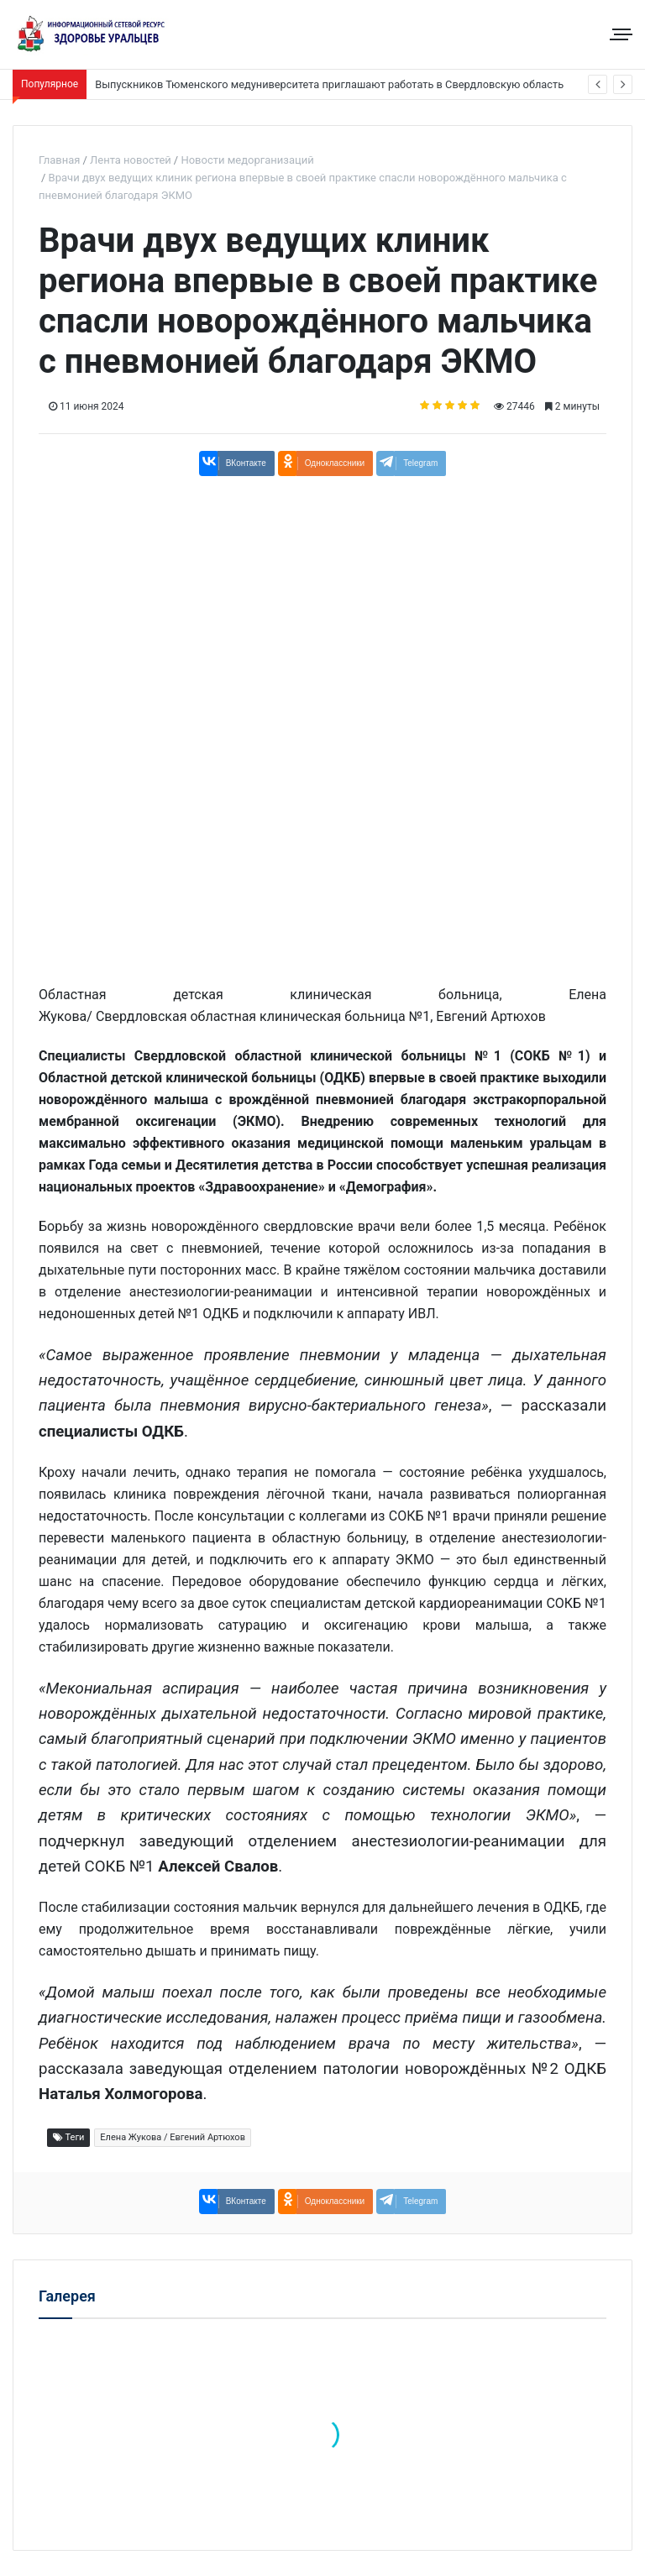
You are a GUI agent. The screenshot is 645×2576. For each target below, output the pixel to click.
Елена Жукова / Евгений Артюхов (172, 2137)
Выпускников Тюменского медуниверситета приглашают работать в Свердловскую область (329, 84)
